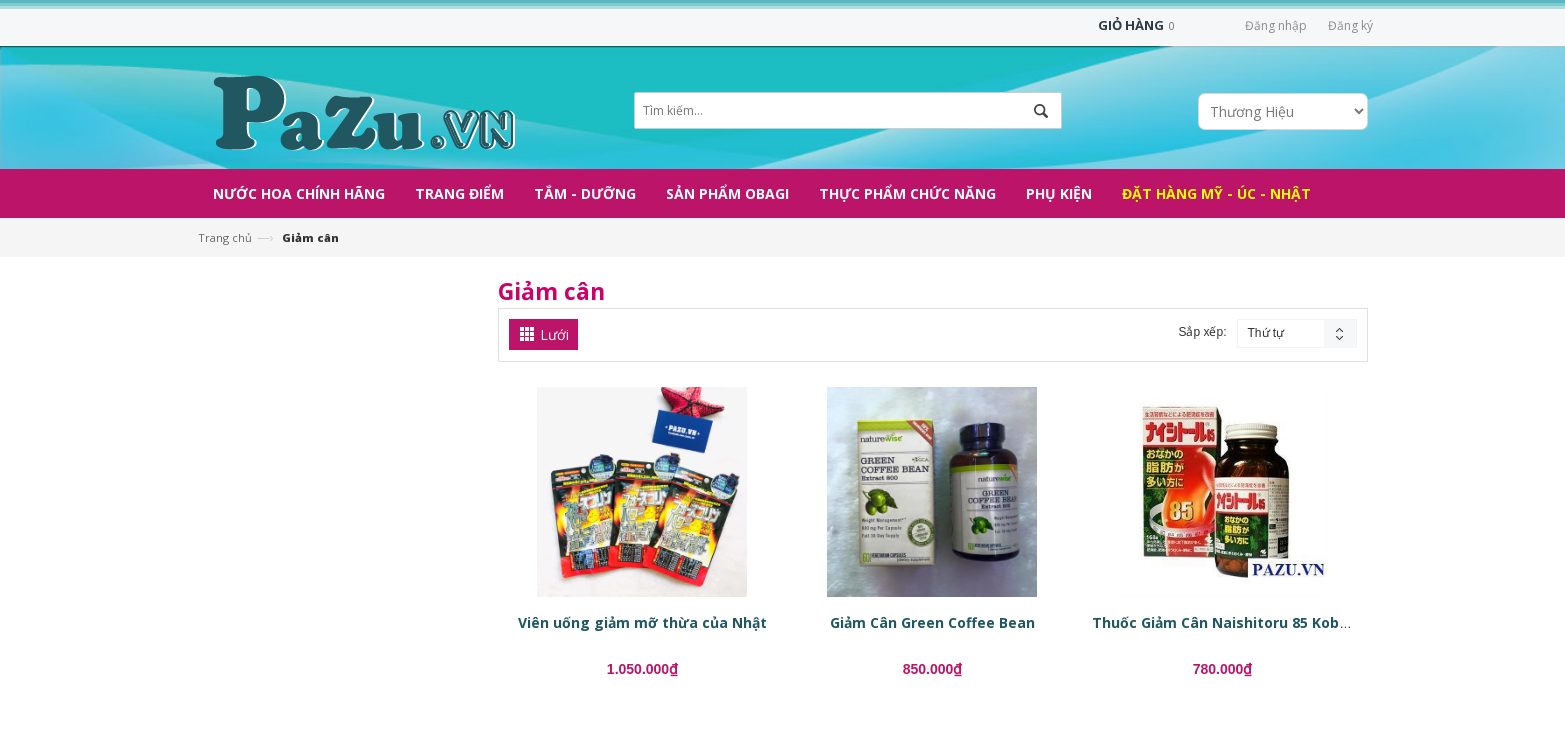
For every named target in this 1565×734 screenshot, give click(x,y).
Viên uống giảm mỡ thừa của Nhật (642, 622)
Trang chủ (225, 237)
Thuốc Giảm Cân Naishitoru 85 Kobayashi (1239, 622)
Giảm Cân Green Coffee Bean (932, 622)
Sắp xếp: (1202, 332)
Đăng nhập (1276, 25)
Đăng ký (1350, 25)
